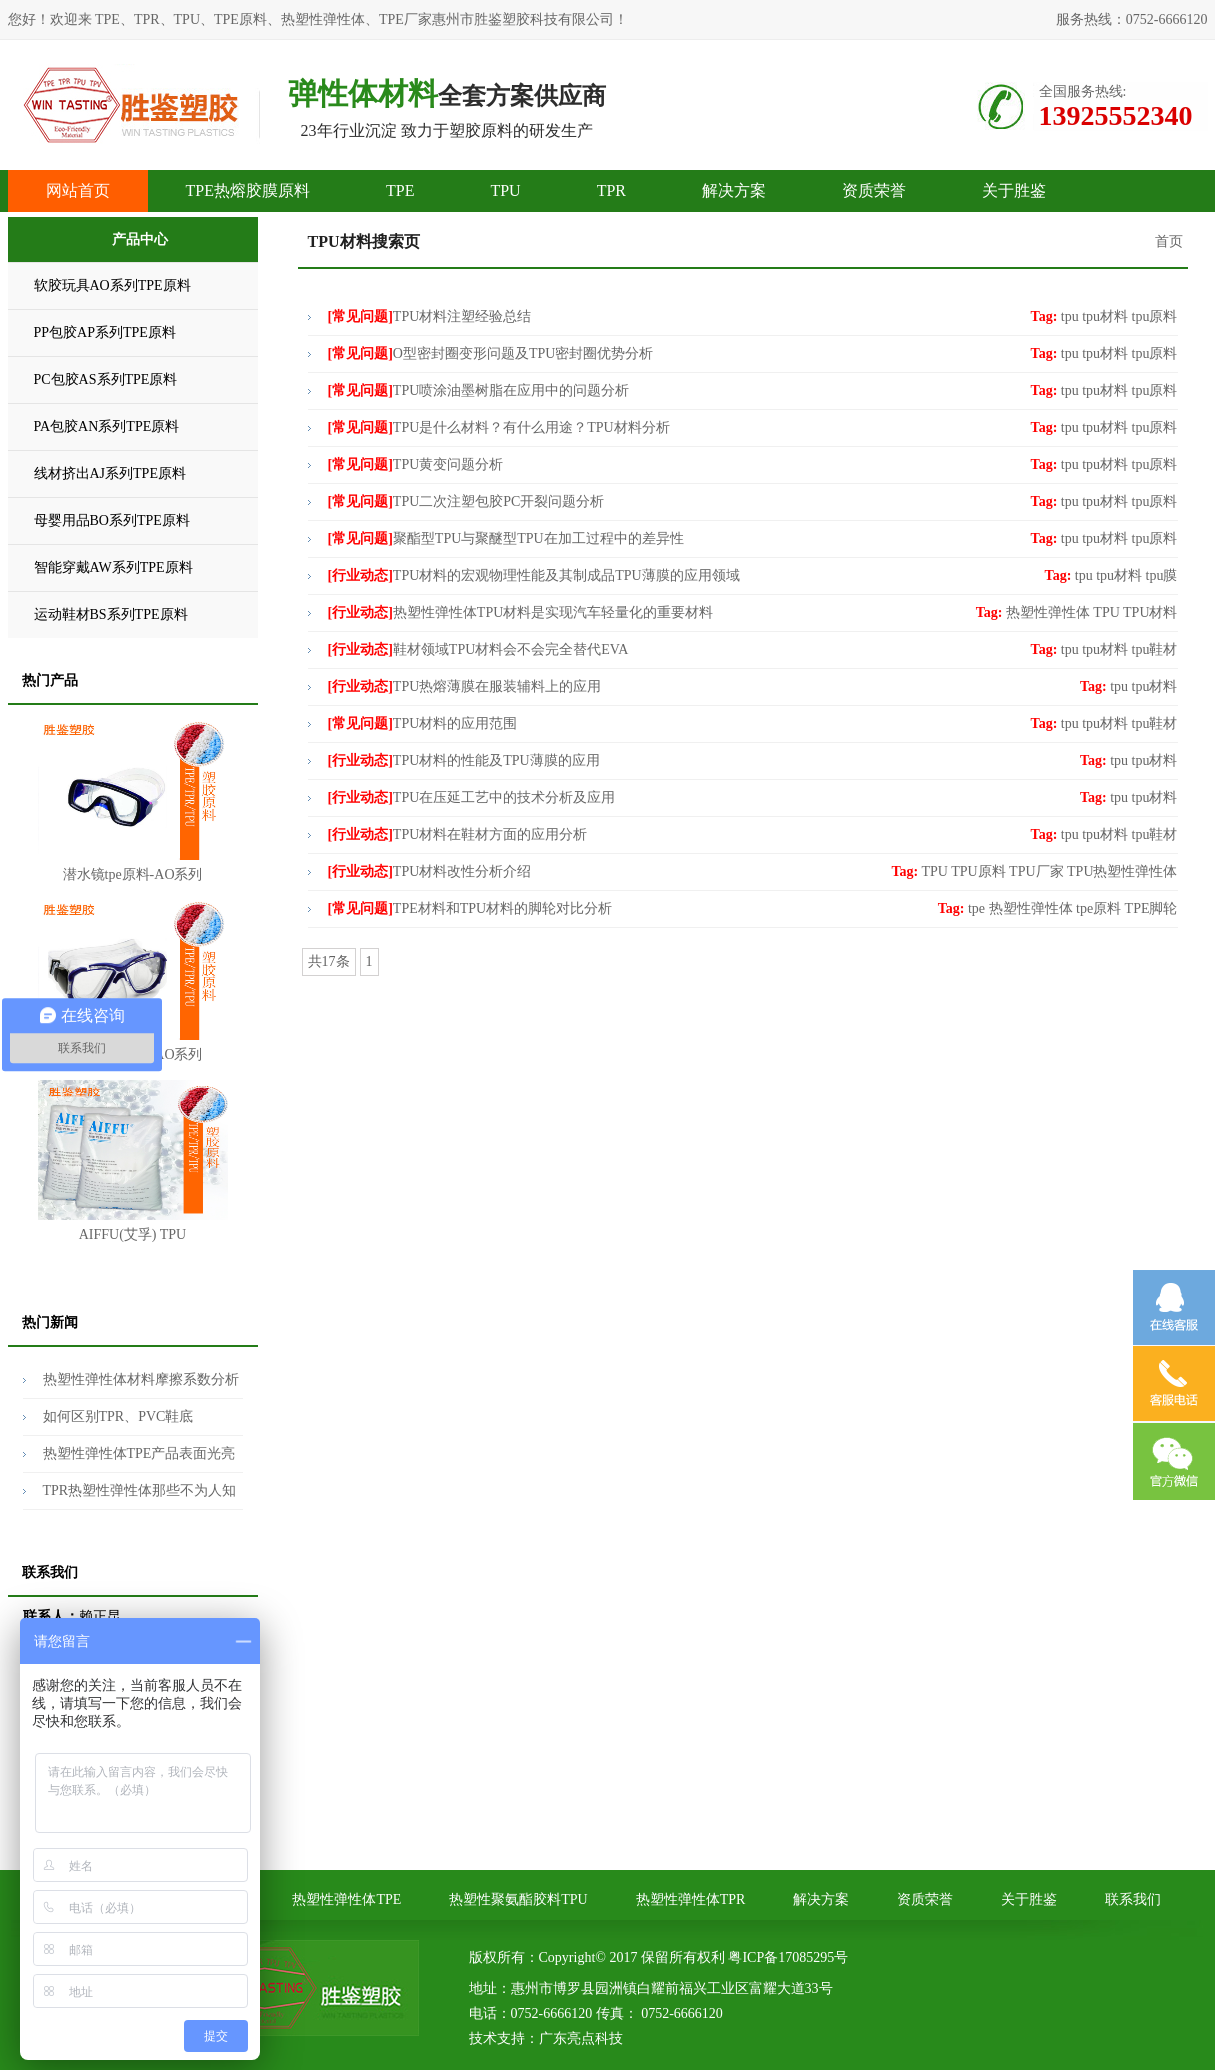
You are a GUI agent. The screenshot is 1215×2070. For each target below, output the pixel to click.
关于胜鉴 (1014, 190)
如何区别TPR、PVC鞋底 (118, 1416)
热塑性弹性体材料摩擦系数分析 (141, 1379)
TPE (400, 190)
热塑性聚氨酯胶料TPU (518, 1899)
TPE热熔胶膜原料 (248, 190)
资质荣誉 (874, 190)
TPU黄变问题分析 (416, 464)
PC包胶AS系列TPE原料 (106, 379)
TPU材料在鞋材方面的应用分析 (458, 834)
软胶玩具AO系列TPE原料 (112, 285)
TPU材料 (1150, 612)
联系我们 (1133, 1899)
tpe (976, 908)
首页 (1169, 241)
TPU (505, 190)
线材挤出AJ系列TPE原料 (110, 473)
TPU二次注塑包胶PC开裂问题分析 (466, 501)
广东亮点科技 (581, 2038)
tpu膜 (1162, 575)
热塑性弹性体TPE (346, 1899)
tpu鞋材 (1155, 649)
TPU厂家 (1036, 871)
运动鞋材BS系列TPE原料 (111, 614)
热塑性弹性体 (1048, 612)
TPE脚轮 (1151, 908)
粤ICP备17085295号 (788, 1957)
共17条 (329, 961)
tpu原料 (1155, 316)
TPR (611, 190)
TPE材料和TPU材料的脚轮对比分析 (470, 908)
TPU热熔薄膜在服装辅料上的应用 (465, 686)
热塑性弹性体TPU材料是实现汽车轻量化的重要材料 (521, 612)
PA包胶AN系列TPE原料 (107, 426)
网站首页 (78, 190)
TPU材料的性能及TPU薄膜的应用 (464, 760)
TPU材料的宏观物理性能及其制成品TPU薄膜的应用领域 (534, 575)
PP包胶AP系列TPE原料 (105, 332)
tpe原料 (1098, 908)
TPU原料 (978, 871)
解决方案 (734, 190)
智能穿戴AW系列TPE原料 (113, 567)
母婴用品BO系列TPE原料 (112, 520)
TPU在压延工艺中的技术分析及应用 (472, 797)
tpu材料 (1105, 316)
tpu (1070, 316)
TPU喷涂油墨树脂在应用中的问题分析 (479, 390)
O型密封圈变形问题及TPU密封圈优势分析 (491, 353)
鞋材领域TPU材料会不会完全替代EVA (478, 649)
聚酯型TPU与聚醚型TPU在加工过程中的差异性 (506, 538)
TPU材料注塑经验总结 (430, 316)
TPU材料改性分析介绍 (430, 871)
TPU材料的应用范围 (423, 723)
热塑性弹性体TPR (691, 1899)
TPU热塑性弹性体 (1122, 871)
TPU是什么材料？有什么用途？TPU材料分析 (499, 427)
